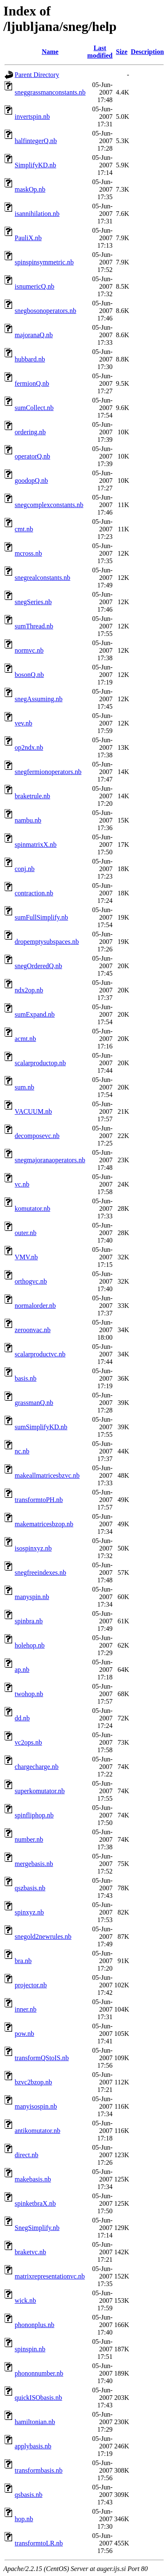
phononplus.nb (34, 2324)
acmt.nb (25, 1038)
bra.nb (23, 1960)
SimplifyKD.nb (35, 165)
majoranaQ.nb (34, 334)
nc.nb (22, 1451)
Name (50, 51)
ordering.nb (30, 432)
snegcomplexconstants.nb (49, 504)
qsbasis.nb (28, 2494)
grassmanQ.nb (34, 1402)
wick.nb (25, 2300)
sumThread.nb (34, 626)
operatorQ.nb (32, 456)
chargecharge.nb (37, 1766)
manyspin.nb (32, 1596)
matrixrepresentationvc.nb (50, 2276)
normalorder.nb (35, 1305)
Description (147, 51)
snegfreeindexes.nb (40, 1572)
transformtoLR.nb (39, 2543)
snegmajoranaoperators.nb (50, 1160)
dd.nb (22, 1718)
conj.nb (25, 868)
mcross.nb (28, 553)
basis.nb (25, 1378)
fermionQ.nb (32, 383)
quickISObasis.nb (38, 2397)
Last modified (99, 51)
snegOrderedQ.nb (38, 965)
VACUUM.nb (33, 1111)
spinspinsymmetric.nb (44, 262)
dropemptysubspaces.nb (47, 941)
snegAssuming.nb (38, 698)
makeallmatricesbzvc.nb (47, 1475)
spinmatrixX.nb (36, 844)
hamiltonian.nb (35, 2421)
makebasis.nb (33, 2179)
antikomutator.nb (37, 2130)
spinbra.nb (29, 1621)
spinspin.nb (30, 2349)
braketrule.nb (32, 796)
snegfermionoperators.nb (48, 771)
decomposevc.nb (37, 1135)
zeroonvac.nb (33, 1329)
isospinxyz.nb (33, 1548)
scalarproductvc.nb (40, 1354)
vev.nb (23, 723)
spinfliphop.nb (34, 1815)
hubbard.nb (30, 359)
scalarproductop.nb (40, 1062)
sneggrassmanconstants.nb (50, 92)
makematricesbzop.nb (44, 1524)
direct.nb (26, 2154)
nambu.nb (28, 820)
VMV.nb (26, 1257)
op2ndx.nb (29, 747)
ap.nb (22, 1669)
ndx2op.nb (29, 990)
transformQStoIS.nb (42, 2057)
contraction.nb (34, 893)
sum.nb (24, 1087)
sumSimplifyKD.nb (41, 1426)
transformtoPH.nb (39, 1499)
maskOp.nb (30, 189)
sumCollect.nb (34, 407)
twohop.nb (29, 1693)
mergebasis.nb (34, 1863)
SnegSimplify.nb (37, 2227)
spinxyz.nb (29, 1912)
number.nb (29, 1839)
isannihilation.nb (37, 213)
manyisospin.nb (36, 2106)
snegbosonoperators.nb (45, 310)
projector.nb (31, 1985)
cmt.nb (24, 529)
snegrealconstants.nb (42, 577)
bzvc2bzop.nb (33, 2082)
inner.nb (25, 2009)
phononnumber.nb (39, 2373)
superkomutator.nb (40, 1790)
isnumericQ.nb (34, 286)
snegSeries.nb (33, 601)
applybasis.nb (33, 2446)
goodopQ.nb (31, 480)
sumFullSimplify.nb (41, 917)
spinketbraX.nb (35, 2203)
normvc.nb (29, 650)
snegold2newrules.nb (43, 1936)
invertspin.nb (32, 116)
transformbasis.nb (38, 2470)
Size (122, 51)
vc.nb (22, 1184)
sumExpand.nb (35, 1014)
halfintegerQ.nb (36, 140)
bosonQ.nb (29, 674)
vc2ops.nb (28, 1742)
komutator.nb (32, 1208)
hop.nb (24, 2518)
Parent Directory (37, 74)
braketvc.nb (30, 2252)
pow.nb (24, 2033)
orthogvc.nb (31, 1281)
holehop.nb (30, 1645)
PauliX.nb (28, 237)
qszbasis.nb (30, 1888)
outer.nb (25, 1232)
